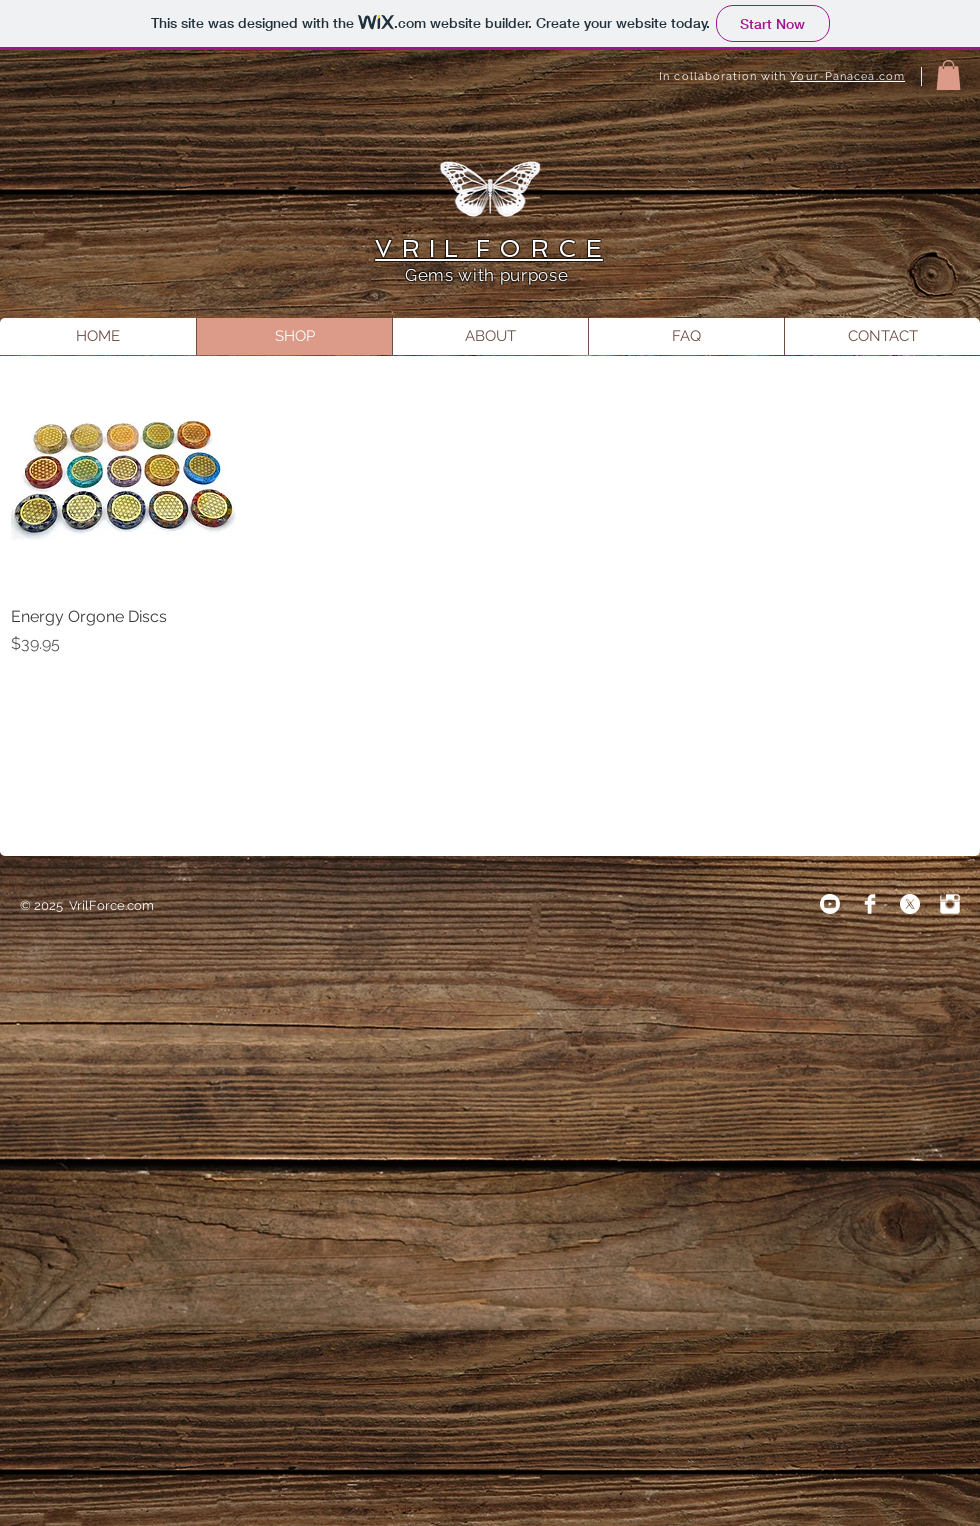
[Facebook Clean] (870, 904)
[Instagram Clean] (950, 904)
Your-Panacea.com (847, 76)
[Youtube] (830, 904)
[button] (948, 75)
